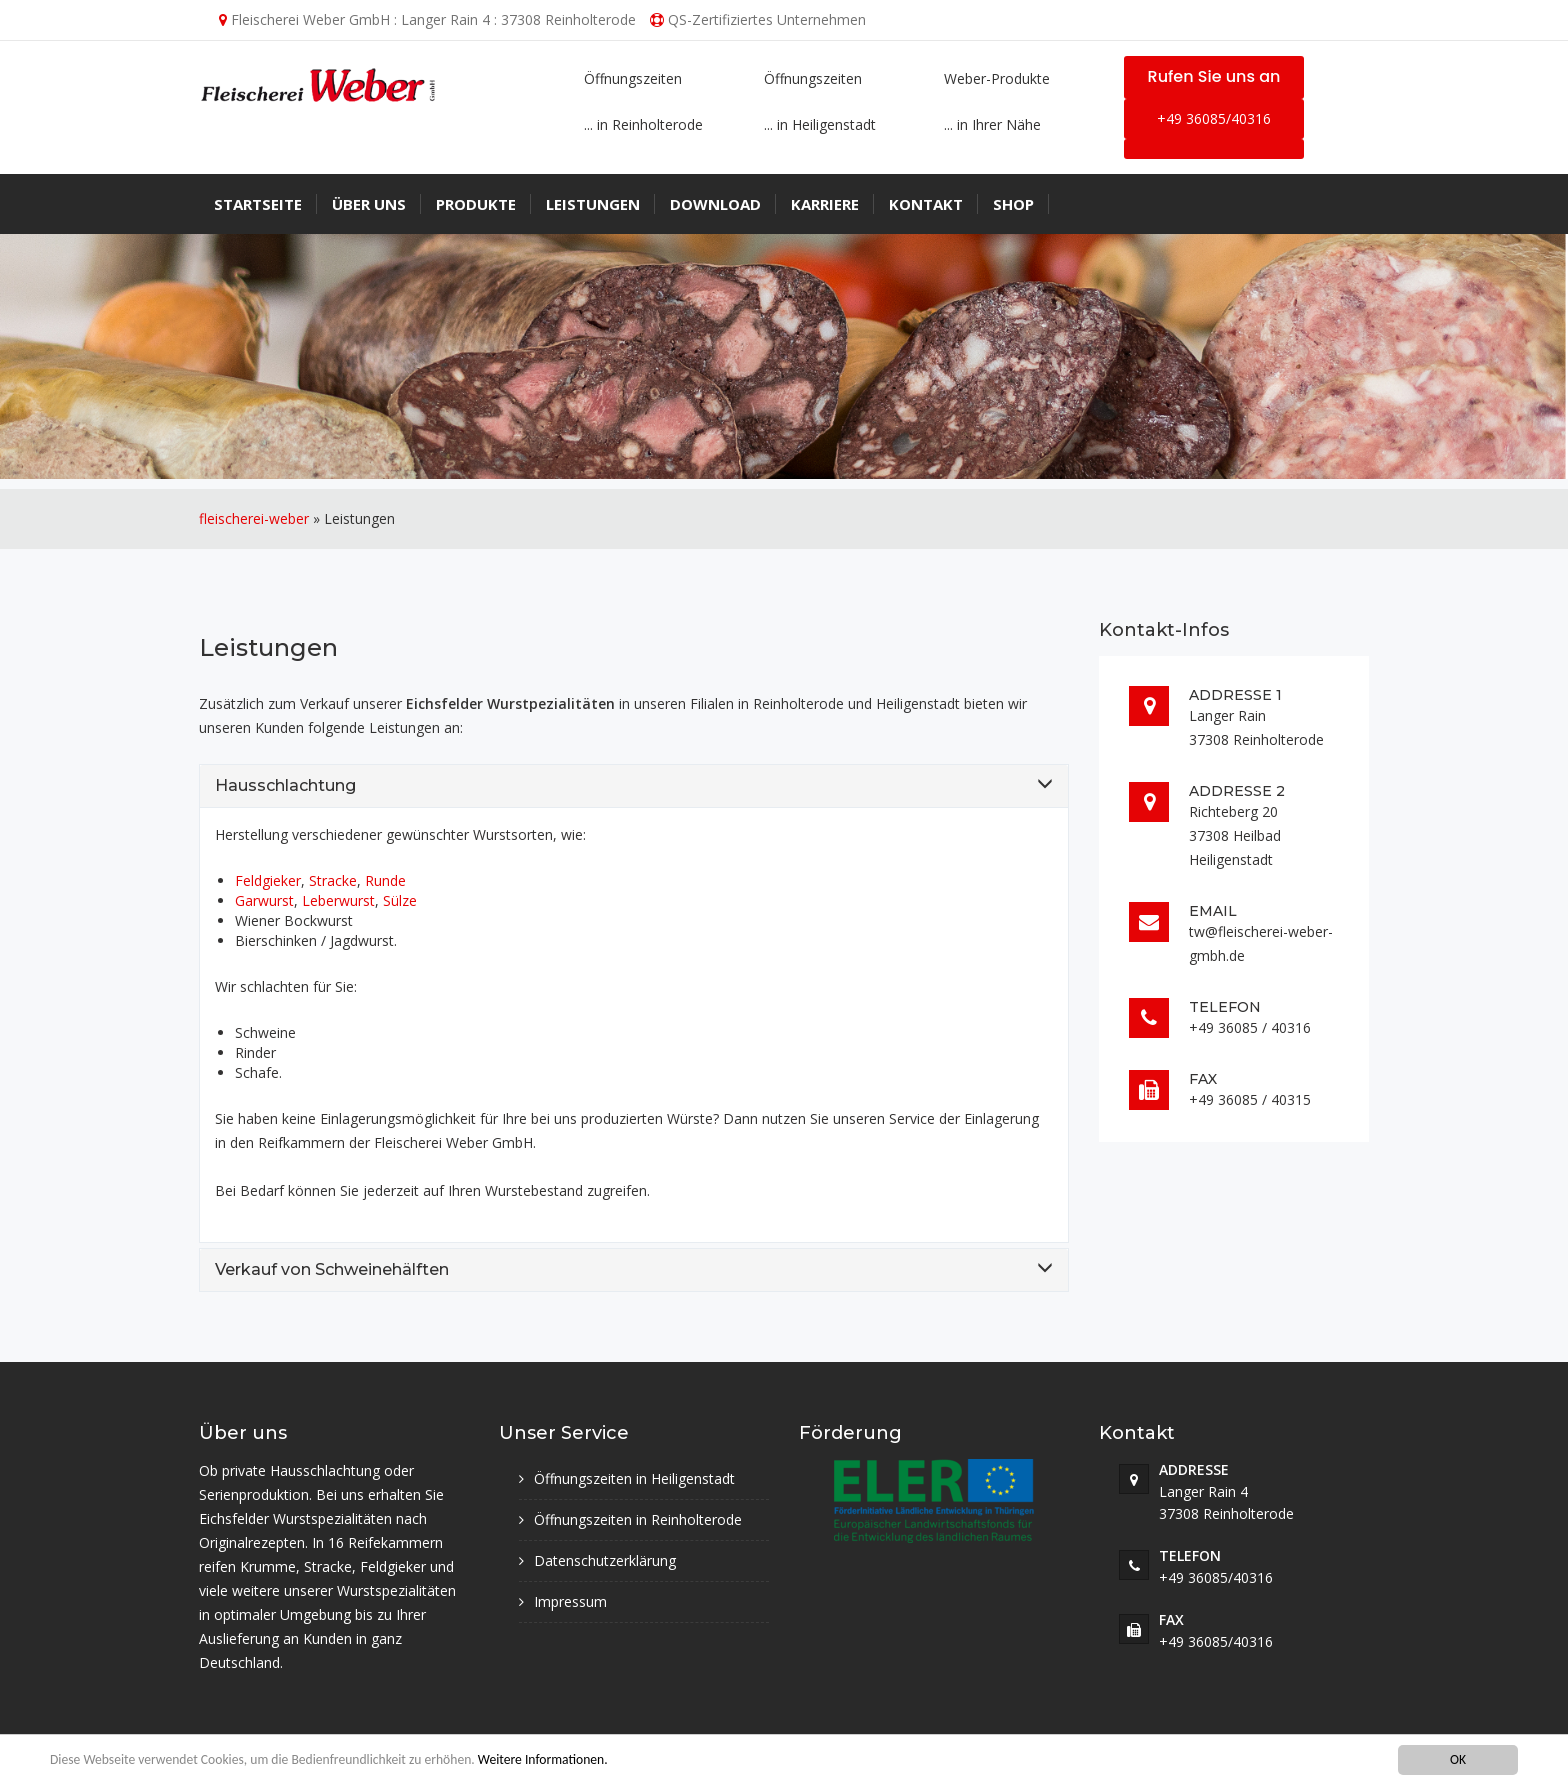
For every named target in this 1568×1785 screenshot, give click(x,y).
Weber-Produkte (997, 78)
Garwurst (264, 900)
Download (715, 204)
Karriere (825, 204)
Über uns (369, 204)
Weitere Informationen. (543, 1760)
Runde (385, 880)
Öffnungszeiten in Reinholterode (638, 1519)
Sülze (400, 900)
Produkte (476, 204)
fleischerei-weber (254, 518)
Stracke (333, 880)
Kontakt (926, 204)
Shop (1013, 204)
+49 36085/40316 (1214, 118)
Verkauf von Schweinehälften (332, 1269)
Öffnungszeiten (633, 78)
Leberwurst (338, 900)
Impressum (570, 1601)
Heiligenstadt (918, 703)
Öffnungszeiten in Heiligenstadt (634, 1478)
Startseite (258, 204)
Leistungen (593, 204)
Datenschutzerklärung (605, 1560)
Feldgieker (268, 880)
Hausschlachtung (285, 785)
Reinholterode (798, 703)
